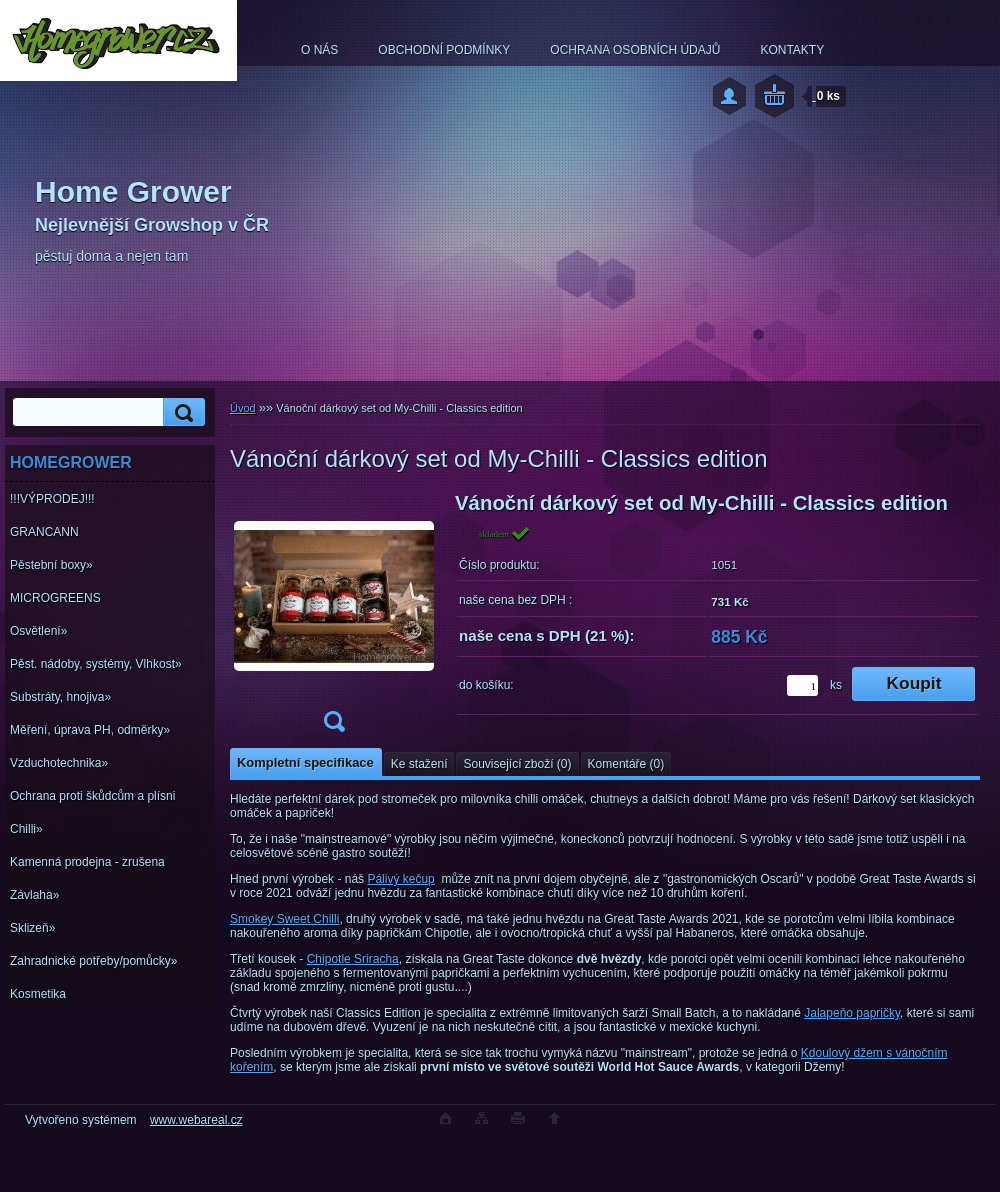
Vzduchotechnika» (59, 763)
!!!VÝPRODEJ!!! (52, 499)
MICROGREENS (55, 598)
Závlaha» (34, 895)
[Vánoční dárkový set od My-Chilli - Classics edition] (334, 618)
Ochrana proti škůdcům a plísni (92, 796)
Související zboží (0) (517, 764)
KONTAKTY (792, 50)
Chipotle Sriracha (353, 959)
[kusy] (802, 685)
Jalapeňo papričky (852, 1013)
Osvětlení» (38, 631)
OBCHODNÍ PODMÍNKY (444, 50)
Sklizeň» (32, 928)
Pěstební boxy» (51, 565)
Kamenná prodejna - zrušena (87, 862)
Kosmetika (38, 994)
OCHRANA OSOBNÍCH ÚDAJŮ (635, 50)
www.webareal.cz (196, 1120)
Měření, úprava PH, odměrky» (90, 730)
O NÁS (319, 50)
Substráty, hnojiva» (60, 697)
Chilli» (26, 829)
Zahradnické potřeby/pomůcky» (93, 961)
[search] (181, 412)
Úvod (243, 408)
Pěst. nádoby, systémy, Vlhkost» (96, 664)
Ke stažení (419, 764)
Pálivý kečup (400, 879)
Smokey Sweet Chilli (284, 919)
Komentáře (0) (626, 764)
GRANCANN (44, 532)
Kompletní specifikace (305, 762)
